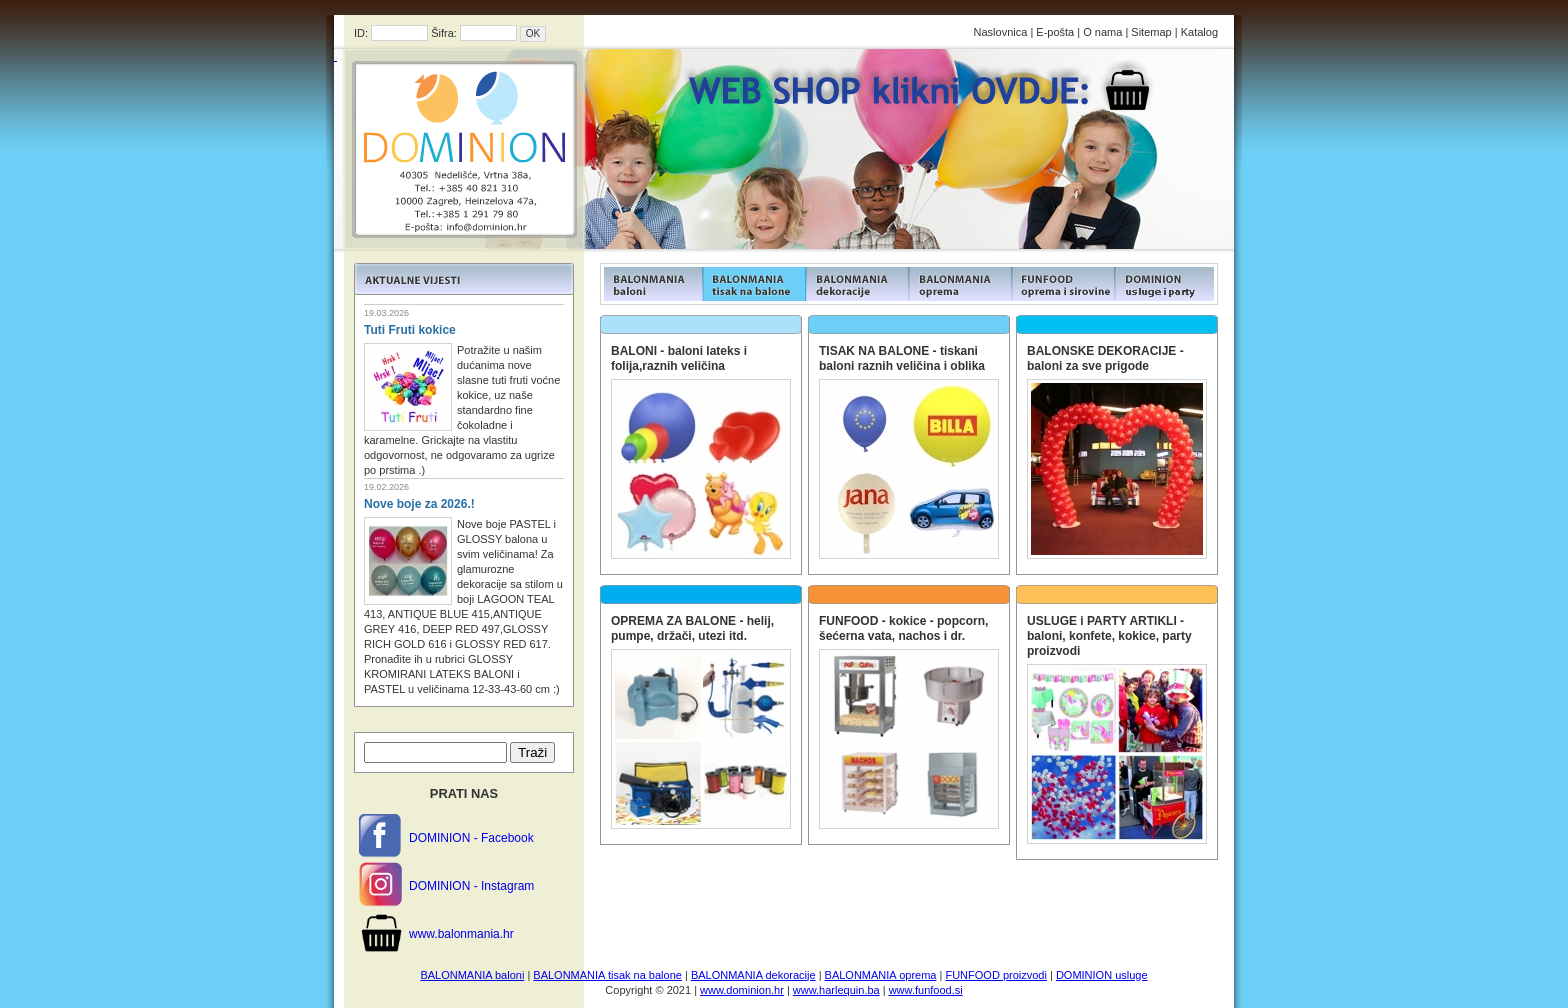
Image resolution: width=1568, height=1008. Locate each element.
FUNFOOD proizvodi (995, 975)
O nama (1102, 32)
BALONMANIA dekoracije (753, 975)
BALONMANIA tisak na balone (607, 975)
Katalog (1199, 32)
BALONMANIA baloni (472, 975)
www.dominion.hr (742, 990)
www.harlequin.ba (836, 990)
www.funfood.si (926, 990)
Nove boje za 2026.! (419, 504)
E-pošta (1055, 32)
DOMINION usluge (1102, 975)
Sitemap (1151, 32)
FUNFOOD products (651, 284)
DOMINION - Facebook (471, 838)
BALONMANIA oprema (881, 975)
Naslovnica (1001, 32)
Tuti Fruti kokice (410, 330)
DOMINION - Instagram (471, 886)
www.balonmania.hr (461, 934)
